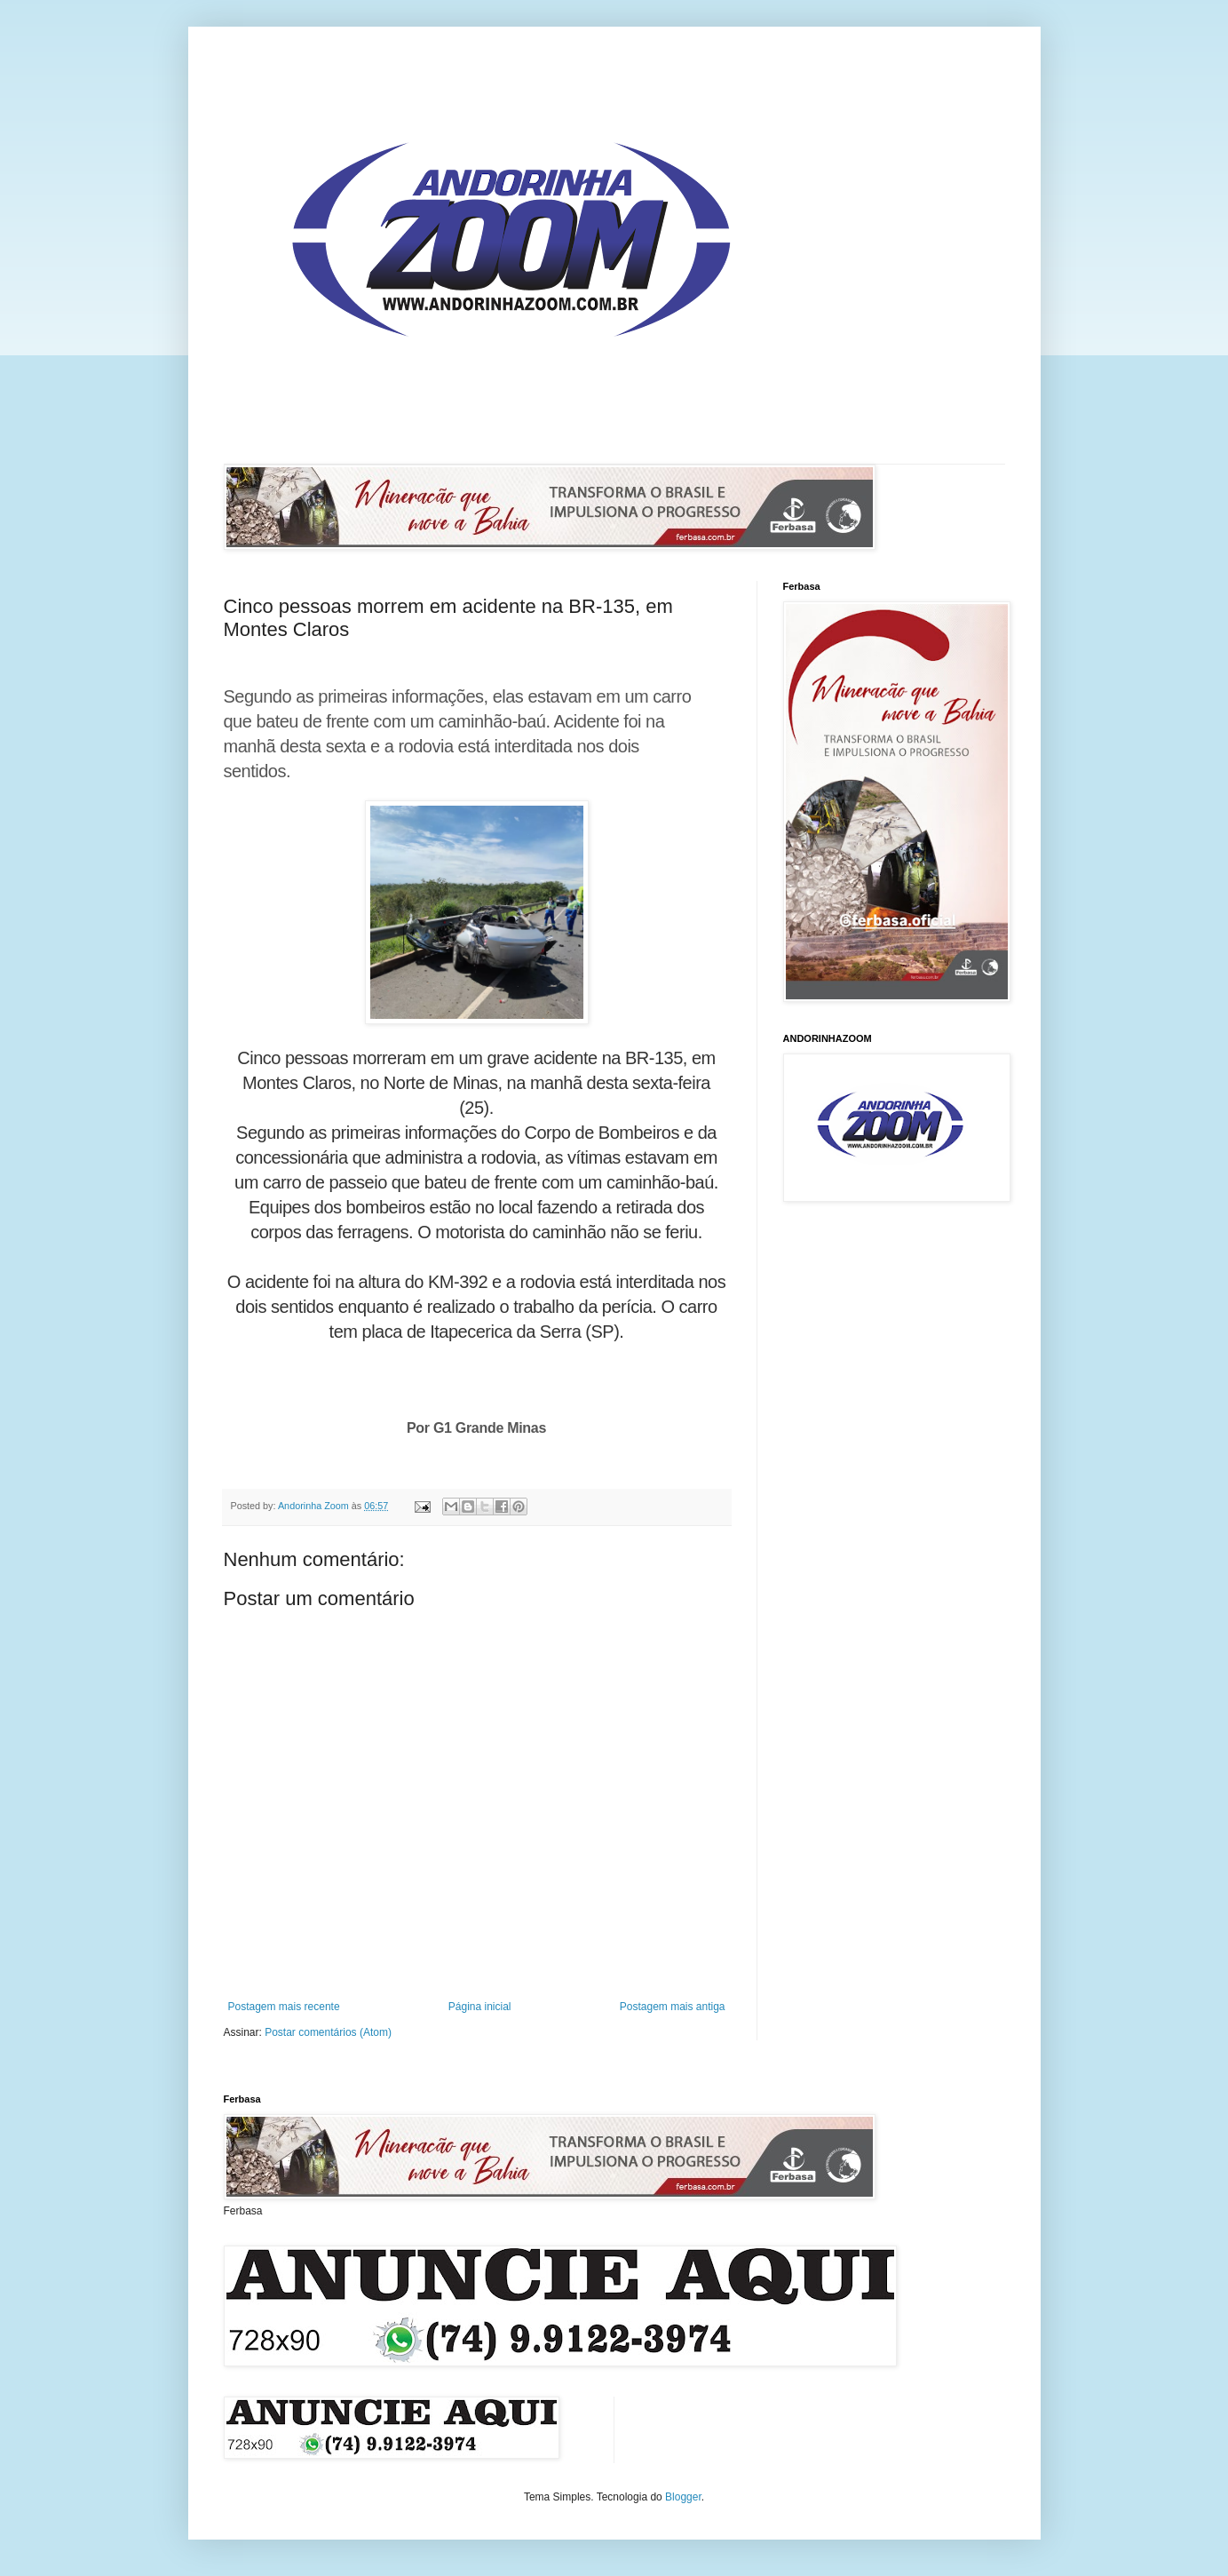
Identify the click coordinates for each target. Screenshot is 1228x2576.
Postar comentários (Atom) (328, 2032)
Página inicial (479, 2006)
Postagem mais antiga (672, 2006)
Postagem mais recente (284, 2006)
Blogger (683, 2497)
